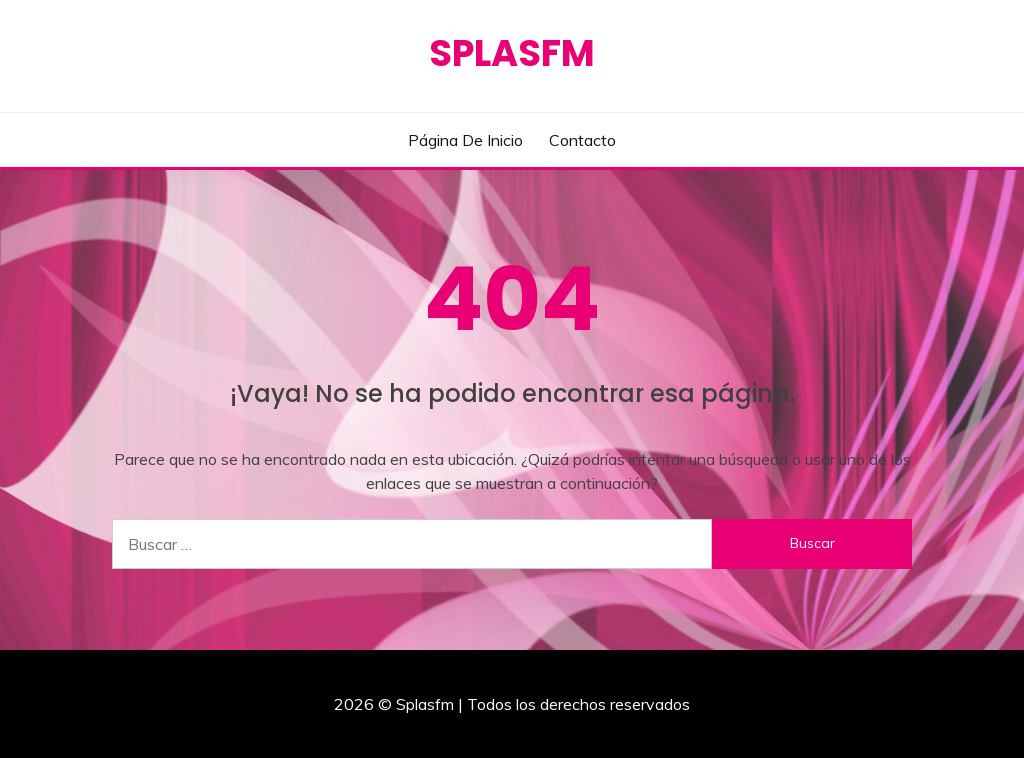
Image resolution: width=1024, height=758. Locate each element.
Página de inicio (465, 140)
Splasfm (512, 53)
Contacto (582, 140)
